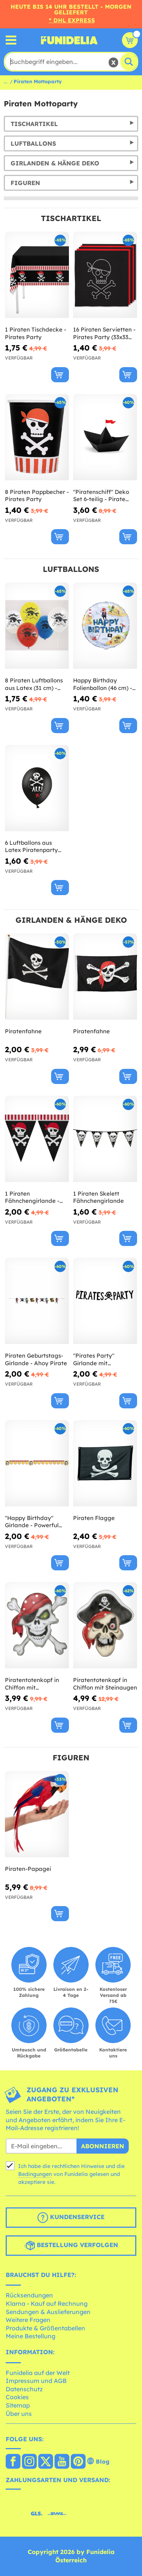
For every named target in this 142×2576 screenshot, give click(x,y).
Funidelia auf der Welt (38, 2373)
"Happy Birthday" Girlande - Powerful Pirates (32, 1521)
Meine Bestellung (30, 2336)
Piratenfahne (23, 1031)
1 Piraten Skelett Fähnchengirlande (98, 1197)
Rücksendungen (29, 2295)
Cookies (17, 2397)
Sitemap (18, 2405)
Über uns (19, 2413)
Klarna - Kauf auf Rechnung (46, 2303)
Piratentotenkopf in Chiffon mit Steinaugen (105, 1683)
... (5, 81)
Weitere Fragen (28, 2320)
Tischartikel (34, 124)
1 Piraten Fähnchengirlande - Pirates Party (32, 1197)
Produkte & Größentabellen (45, 2328)
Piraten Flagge (94, 1518)
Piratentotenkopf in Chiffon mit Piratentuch (32, 1683)
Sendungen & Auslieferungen (48, 2312)
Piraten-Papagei (28, 1868)
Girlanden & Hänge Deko (55, 163)
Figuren (25, 183)
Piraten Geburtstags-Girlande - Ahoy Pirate (36, 1359)
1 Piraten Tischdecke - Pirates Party (35, 333)
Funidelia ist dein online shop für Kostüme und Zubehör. (69, 40)
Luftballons (33, 143)
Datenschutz (24, 2389)
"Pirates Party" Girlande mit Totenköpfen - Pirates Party (103, 1359)
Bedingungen (35, 2174)
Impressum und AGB (36, 2380)
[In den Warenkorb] (60, 374)
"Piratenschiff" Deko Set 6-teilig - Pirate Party (101, 495)
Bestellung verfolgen (71, 2245)
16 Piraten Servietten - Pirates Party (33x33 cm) (104, 333)
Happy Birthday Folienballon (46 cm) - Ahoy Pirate (102, 684)
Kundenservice (71, 2217)
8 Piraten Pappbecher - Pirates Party (37, 495)
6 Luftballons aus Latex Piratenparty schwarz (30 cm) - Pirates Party (31, 846)
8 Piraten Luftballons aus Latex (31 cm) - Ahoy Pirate (34, 684)
